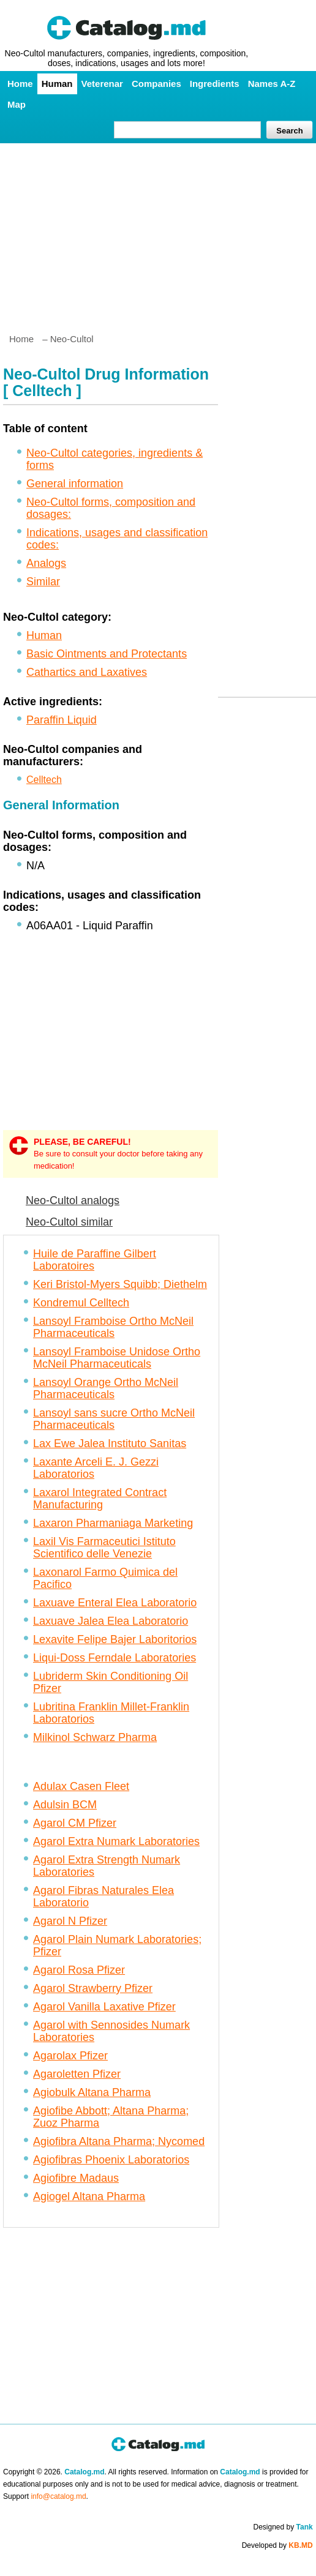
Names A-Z (272, 83)
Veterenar (102, 83)
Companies (156, 83)
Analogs (46, 563)
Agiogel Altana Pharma (89, 2196)
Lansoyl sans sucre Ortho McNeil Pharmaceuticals (114, 1419)
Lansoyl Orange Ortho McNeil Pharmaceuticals (105, 1388)
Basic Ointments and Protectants (106, 654)
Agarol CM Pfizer (74, 1823)
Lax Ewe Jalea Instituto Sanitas (109, 1443)
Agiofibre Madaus (76, 2178)
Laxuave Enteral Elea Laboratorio (115, 1603)
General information (74, 483)
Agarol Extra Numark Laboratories (116, 1841)
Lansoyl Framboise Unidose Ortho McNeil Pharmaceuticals (116, 1358)
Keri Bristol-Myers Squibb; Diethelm (120, 1284)
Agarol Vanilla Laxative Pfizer (104, 2007)
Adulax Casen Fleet (81, 1786)
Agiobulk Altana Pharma (92, 2092)
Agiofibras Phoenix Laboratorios (111, 2160)
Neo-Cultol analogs (72, 1200)
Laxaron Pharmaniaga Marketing (113, 1523)
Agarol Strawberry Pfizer (92, 1988)
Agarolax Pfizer (70, 2056)
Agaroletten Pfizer (77, 2074)
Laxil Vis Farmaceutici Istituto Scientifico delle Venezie (104, 1547)
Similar (43, 581)
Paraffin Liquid (61, 720)
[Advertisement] (158, 233)
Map (16, 104)
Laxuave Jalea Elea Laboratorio (110, 1621)
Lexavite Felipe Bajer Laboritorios (115, 1639)
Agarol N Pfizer (70, 1921)
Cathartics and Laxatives (86, 672)
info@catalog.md (58, 2496)
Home (20, 83)
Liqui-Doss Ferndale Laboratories (114, 1658)
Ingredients (214, 83)
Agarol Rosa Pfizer (79, 1970)
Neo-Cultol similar (69, 1222)
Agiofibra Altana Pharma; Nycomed (119, 2141)
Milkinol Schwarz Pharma (95, 1737)
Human (57, 83)
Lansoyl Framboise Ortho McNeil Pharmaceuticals (113, 1327)
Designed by (283, 2527)
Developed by (277, 2545)
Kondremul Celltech (81, 1303)
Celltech (44, 779)
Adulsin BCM (65, 1805)
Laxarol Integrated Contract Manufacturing (100, 1498)
